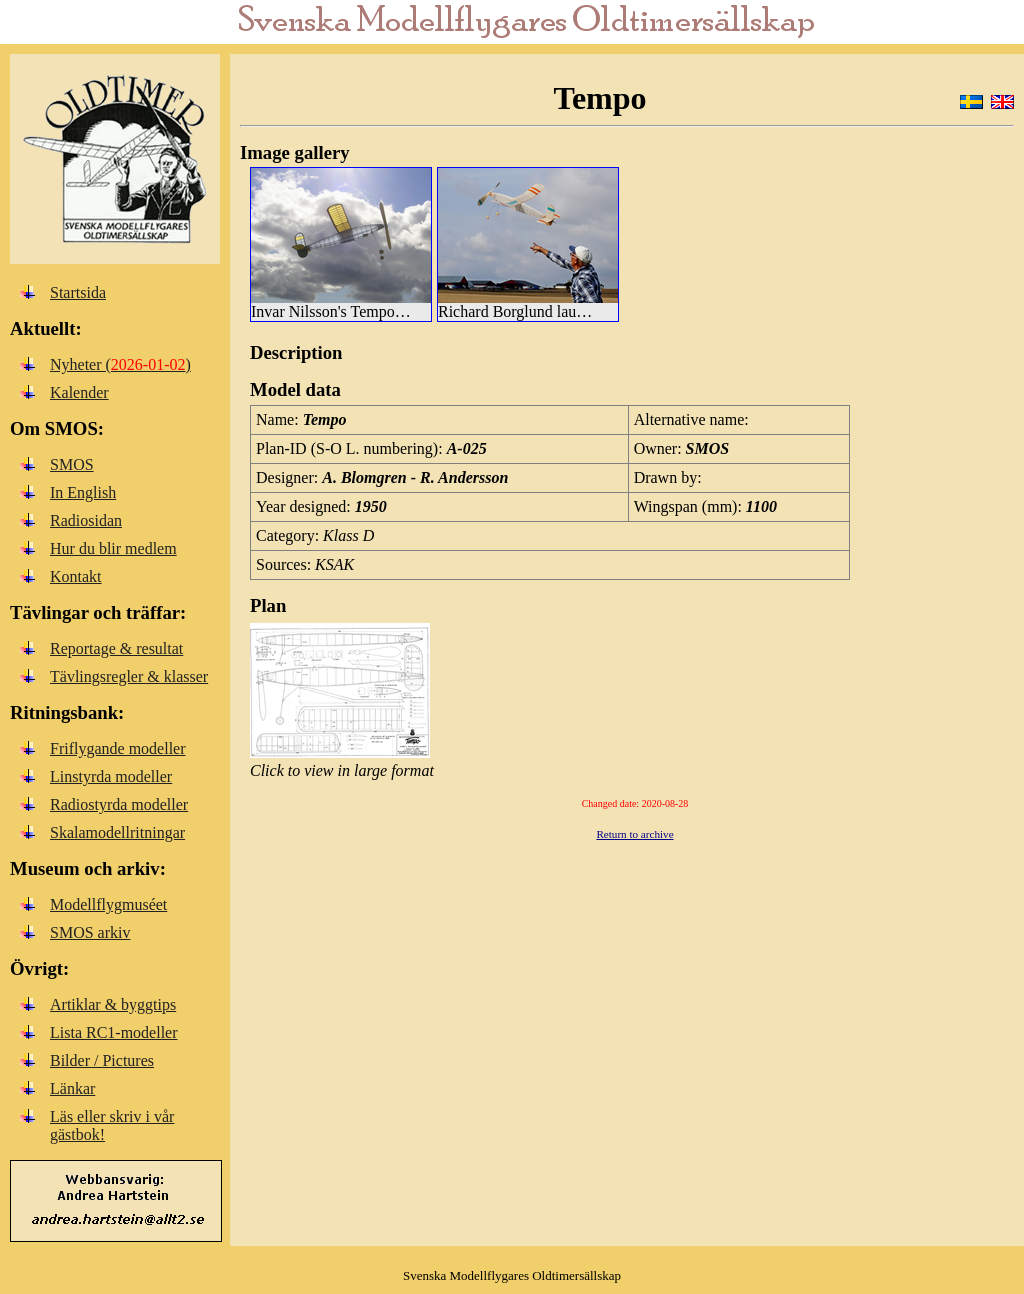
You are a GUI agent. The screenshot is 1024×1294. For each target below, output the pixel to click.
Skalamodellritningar (117, 832)
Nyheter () (120, 364)
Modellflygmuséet (108, 904)
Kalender (79, 392)
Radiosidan (86, 520)
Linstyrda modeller (111, 776)
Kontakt (76, 576)
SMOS (72, 464)
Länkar (72, 1088)
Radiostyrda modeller (119, 804)
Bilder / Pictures (102, 1060)
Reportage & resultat (116, 648)
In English (83, 492)
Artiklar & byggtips (113, 1004)
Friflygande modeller (118, 748)
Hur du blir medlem (113, 548)
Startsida (78, 292)
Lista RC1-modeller (114, 1032)
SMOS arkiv (90, 932)
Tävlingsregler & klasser (129, 676)
